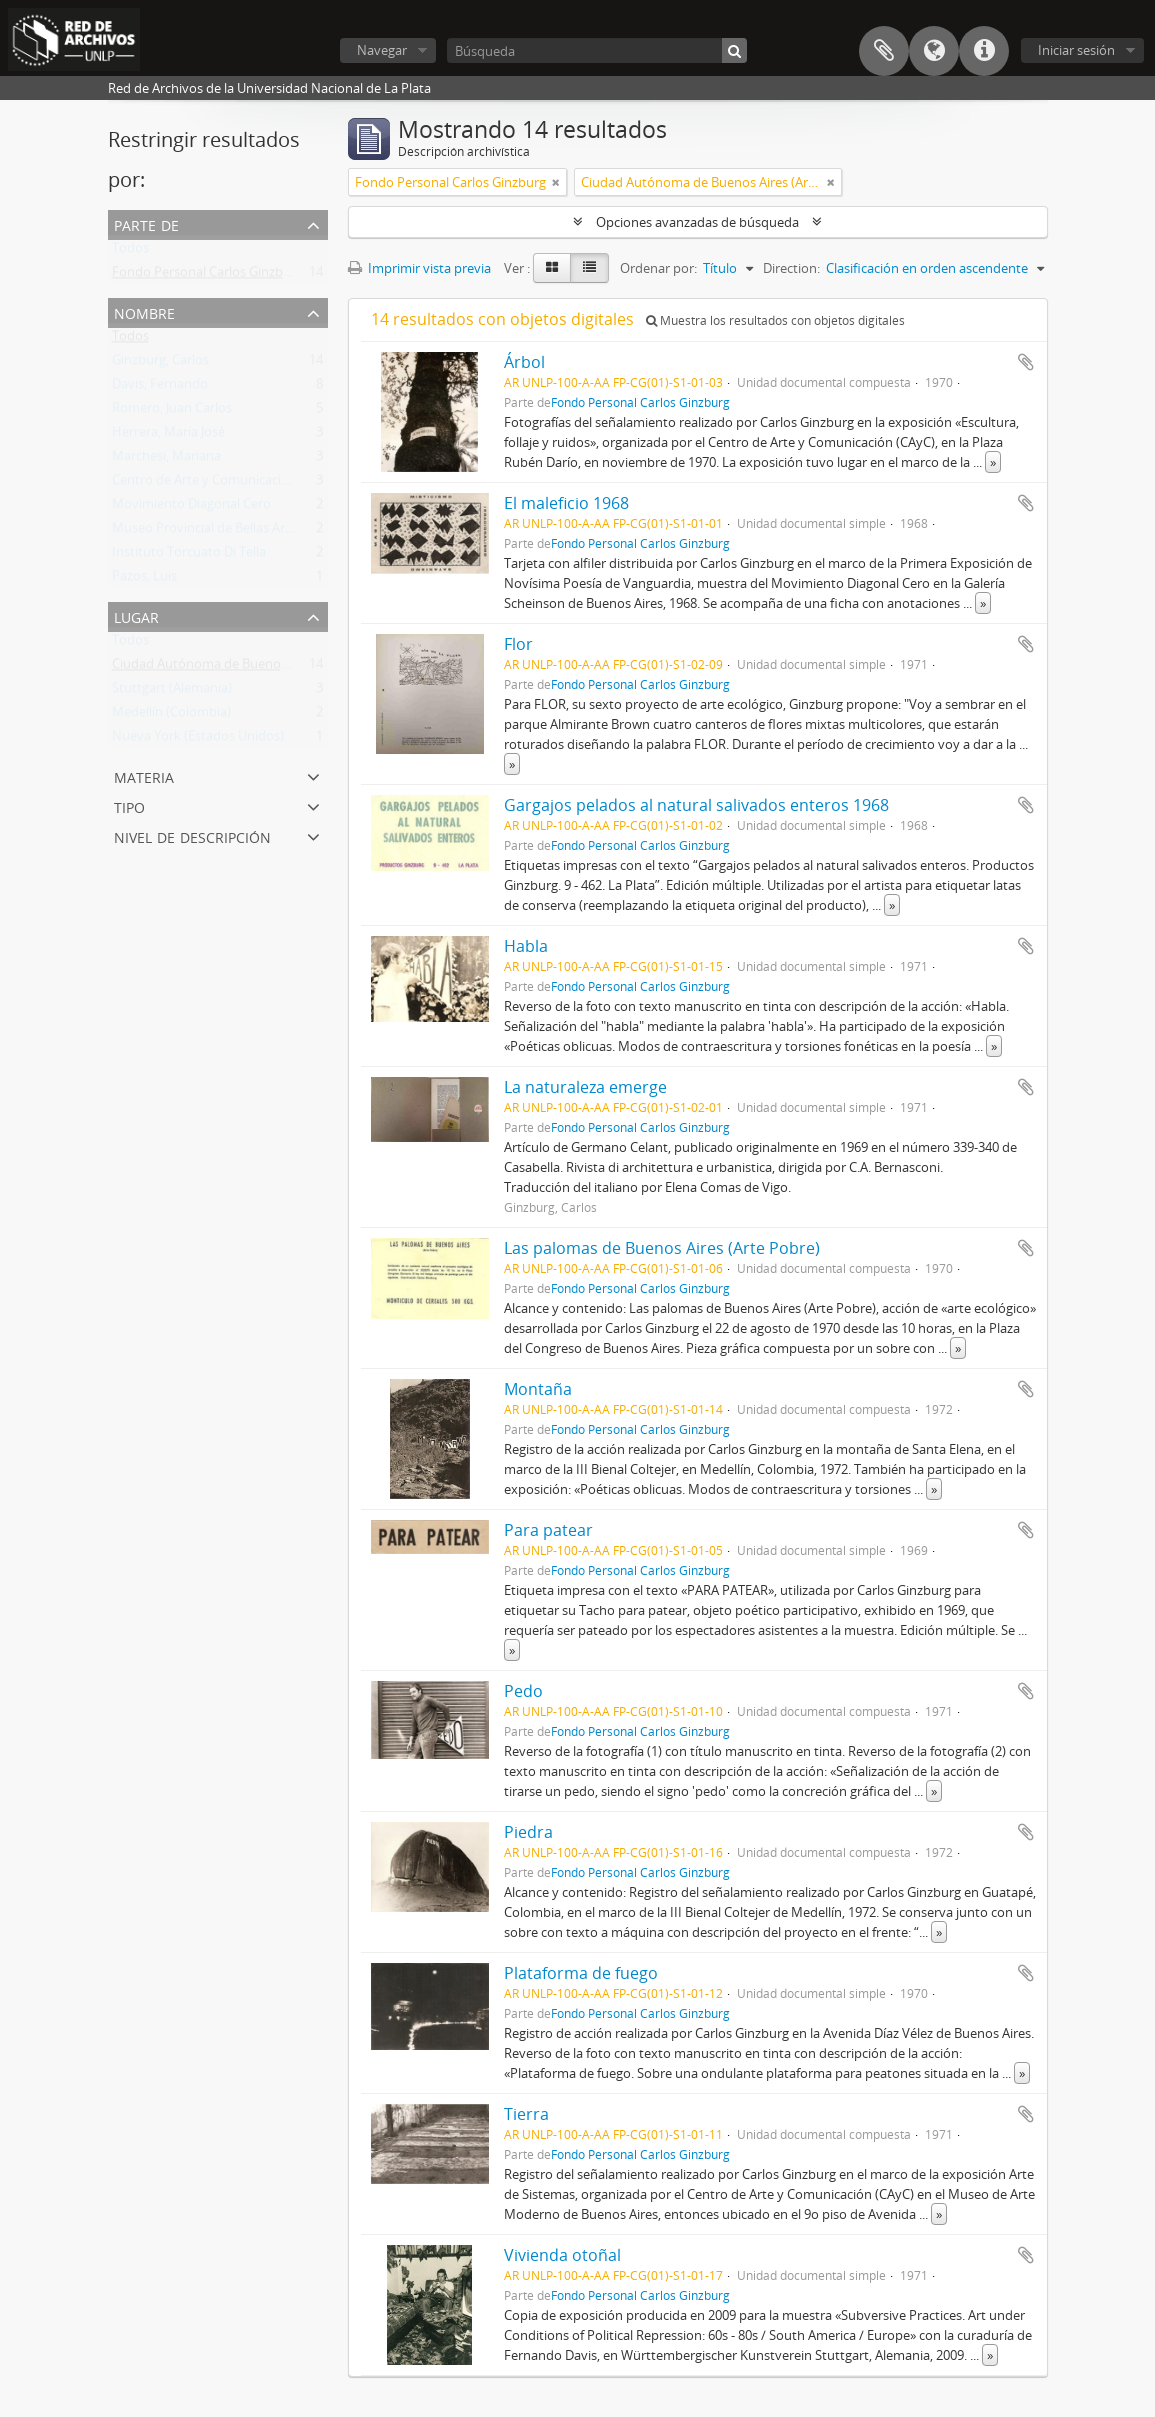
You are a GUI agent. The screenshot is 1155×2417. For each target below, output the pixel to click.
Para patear (548, 1530)
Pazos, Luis (144, 580)
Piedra (528, 1832)
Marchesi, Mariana (166, 460)
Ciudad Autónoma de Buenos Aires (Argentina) (250, 668)
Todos (130, 252)
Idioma (934, 51)
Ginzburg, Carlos (160, 364)
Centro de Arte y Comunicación (204, 484)
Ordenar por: (658, 268)
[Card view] (552, 268)
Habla (526, 946)
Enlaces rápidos (984, 51)
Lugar (136, 615)
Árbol (524, 362)
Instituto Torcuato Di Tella (189, 556)
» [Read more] (993, 462)
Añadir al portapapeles (1026, 362)
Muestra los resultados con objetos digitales (775, 320)
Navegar (382, 50)
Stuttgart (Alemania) (172, 692)
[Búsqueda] (597, 50)
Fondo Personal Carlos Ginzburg (207, 276)
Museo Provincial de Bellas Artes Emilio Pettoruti (255, 532)
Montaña (538, 1389)
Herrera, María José (168, 436)
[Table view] (589, 268)
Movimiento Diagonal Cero (191, 508)
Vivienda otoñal (562, 2255)
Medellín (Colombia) (171, 716)
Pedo (523, 1691)
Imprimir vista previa (419, 268)
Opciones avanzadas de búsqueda (697, 222)
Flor (518, 644)
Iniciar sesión (1076, 50)
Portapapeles (884, 51)
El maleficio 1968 (566, 503)
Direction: (791, 268)
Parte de (146, 223)
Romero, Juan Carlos (172, 412)
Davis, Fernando (160, 388)
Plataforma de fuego (581, 1973)
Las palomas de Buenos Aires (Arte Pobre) (662, 1248)
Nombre (144, 311)
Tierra (526, 2114)
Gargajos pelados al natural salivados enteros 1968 (696, 805)
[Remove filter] (556, 182)
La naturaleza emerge (585, 1087)
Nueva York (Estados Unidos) (198, 740)
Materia (144, 775)
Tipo (129, 805)
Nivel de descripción (192, 835)
